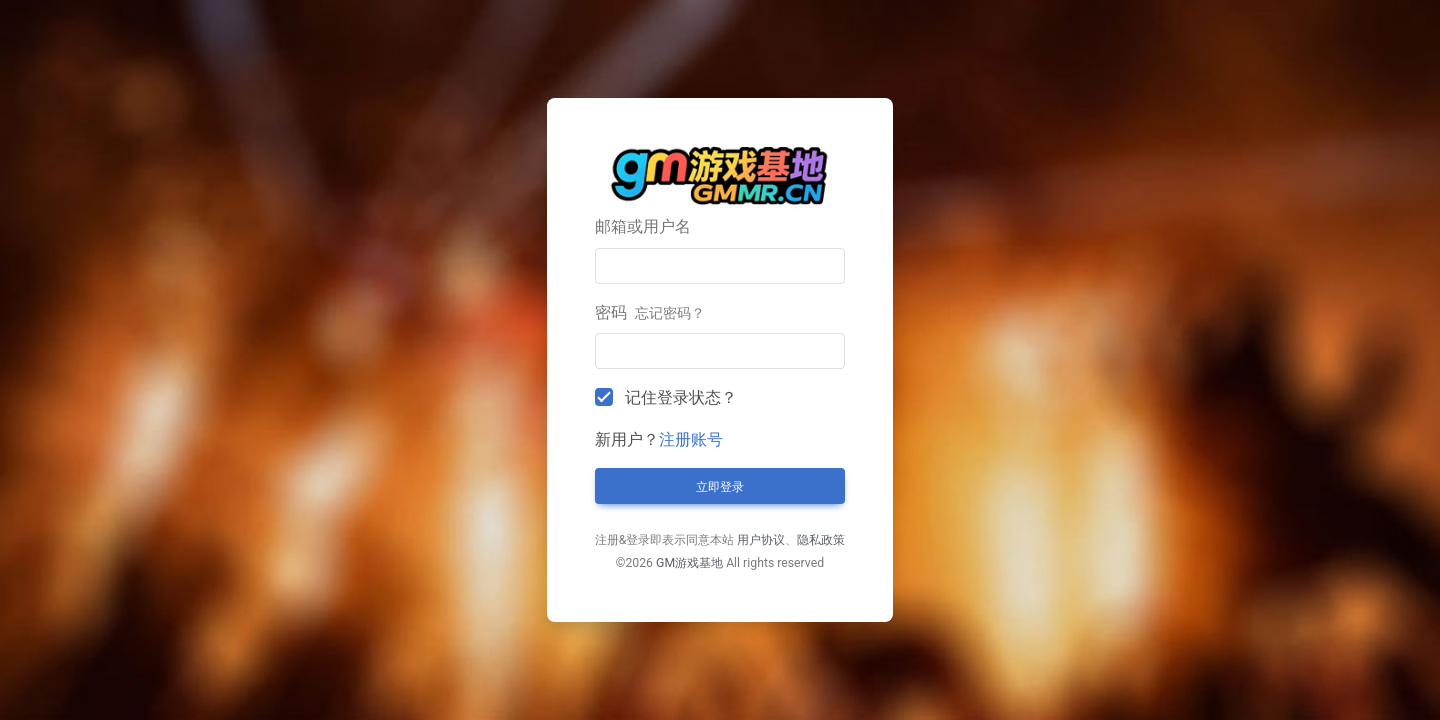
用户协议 (761, 540)
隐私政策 (821, 540)
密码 (650, 312)
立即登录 (720, 487)
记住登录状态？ (681, 397)
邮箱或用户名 (643, 226)
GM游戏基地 (689, 563)
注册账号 (691, 439)
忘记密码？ (670, 313)
